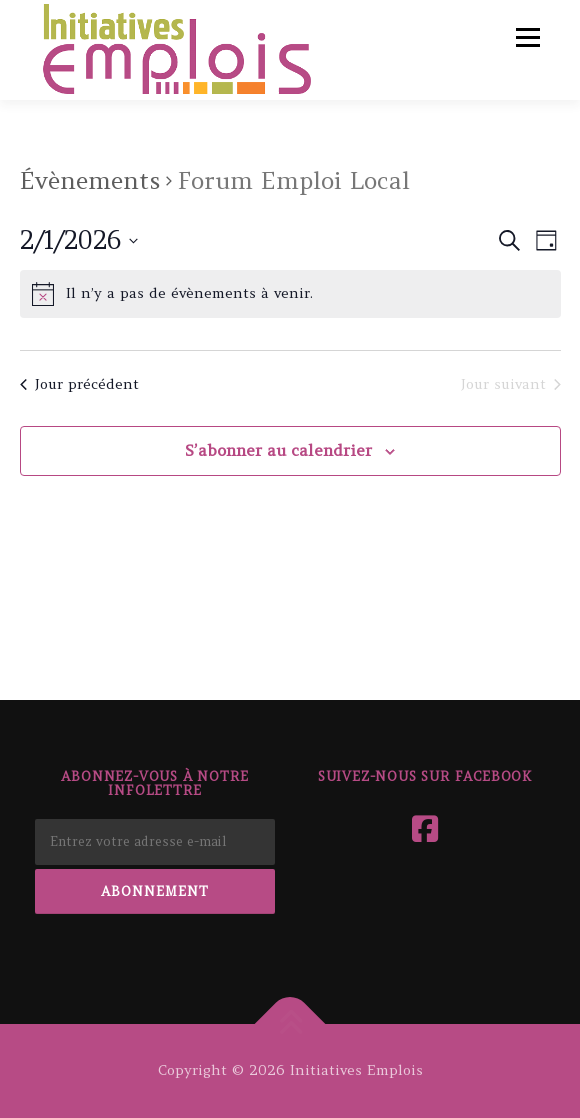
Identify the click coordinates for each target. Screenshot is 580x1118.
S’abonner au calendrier (278, 450)
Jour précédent (79, 384)
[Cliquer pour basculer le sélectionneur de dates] (79, 241)
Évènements (90, 180)
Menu (526, 37)
